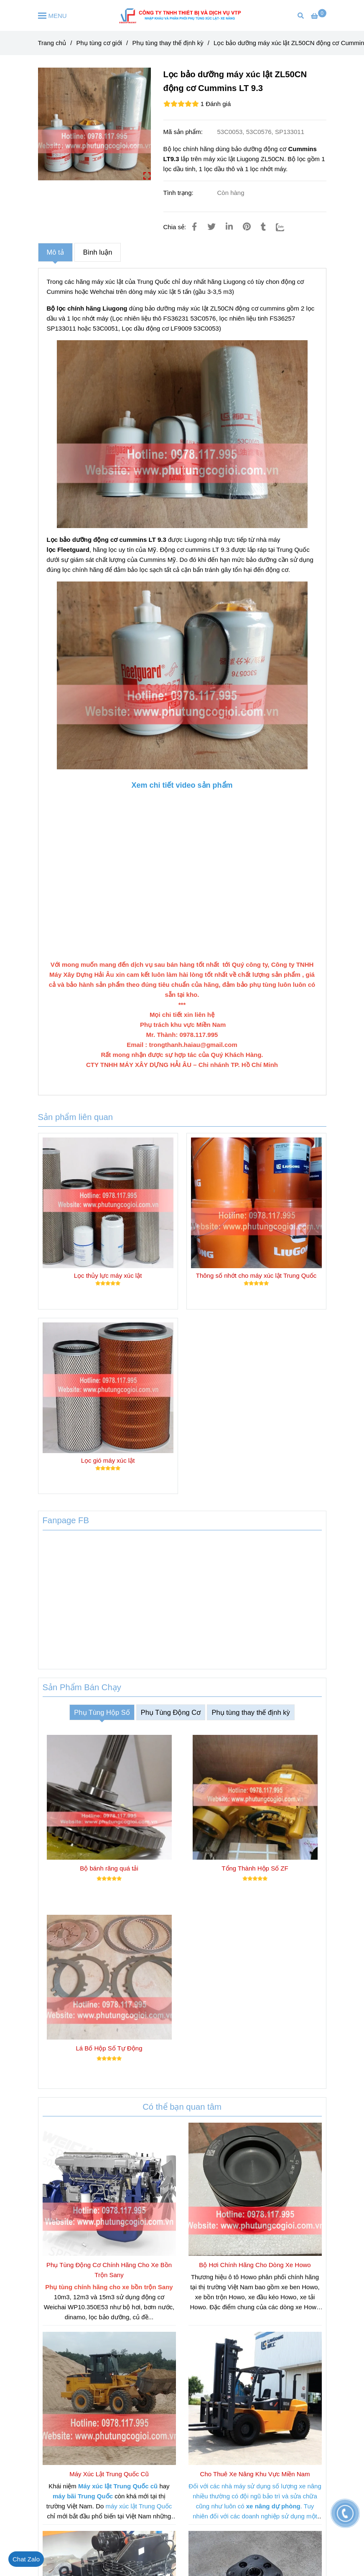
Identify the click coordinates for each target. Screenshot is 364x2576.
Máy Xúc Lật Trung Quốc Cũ (109, 2473)
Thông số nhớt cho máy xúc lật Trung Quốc (256, 1275)
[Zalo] (285, 226)
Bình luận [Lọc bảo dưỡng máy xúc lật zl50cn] (97, 252)
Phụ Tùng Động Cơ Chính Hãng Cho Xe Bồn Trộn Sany (109, 2269)
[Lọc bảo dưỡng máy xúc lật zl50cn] (318, 16)
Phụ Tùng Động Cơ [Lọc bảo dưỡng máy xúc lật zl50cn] (171, 1712)
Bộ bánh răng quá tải (109, 1868)
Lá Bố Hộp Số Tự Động (109, 2048)
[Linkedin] (229, 226)
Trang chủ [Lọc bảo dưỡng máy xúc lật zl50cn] (52, 42)
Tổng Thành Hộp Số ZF (254, 1868)
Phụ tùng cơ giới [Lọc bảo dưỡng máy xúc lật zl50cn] (99, 42)
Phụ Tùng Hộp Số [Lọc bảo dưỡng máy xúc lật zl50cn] (102, 1712)
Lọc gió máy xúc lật (108, 1460)
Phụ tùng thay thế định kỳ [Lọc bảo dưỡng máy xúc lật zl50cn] (167, 42)
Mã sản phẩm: (184, 131)
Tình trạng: (179, 192)
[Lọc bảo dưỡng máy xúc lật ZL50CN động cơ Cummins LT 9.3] (182, 15)
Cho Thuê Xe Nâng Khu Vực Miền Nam (255, 2473)
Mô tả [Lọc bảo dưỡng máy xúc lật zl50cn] (55, 252)
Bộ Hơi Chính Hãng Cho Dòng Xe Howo (255, 2264)
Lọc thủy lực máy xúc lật (108, 1275)
